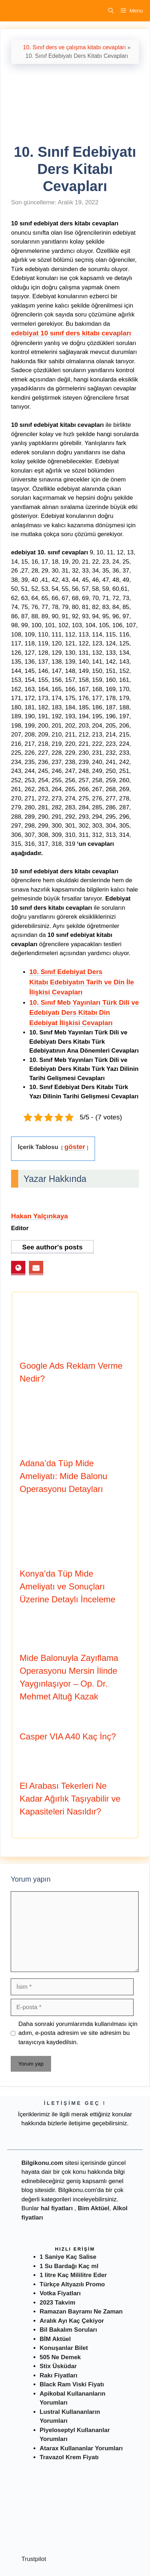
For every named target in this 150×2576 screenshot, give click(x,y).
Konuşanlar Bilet (64, 2295)
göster (74, 1094)
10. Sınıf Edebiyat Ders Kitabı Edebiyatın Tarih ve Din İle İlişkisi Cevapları (81, 929)
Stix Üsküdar (58, 2313)
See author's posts (52, 1194)
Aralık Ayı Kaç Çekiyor (72, 2268)
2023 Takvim (57, 2249)
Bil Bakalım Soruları (68, 2276)
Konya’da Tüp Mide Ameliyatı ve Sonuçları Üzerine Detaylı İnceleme (67, 1533)
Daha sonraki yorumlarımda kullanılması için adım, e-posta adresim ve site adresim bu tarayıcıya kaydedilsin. (78, 1980)
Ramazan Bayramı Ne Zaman (81, 2258)
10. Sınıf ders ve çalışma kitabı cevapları (74, 47)
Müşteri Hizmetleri (106, 2568)
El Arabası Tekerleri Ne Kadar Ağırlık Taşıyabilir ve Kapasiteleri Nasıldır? (70, 1745)
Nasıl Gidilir (39, 2558)
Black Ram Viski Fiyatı (72, 2331)
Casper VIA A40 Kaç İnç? (68, 1683)
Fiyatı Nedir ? (76, 2558)
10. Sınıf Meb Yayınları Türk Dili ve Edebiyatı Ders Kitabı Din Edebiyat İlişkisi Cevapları (84, 960)
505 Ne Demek (60, 2304)
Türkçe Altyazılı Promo (72, 2231)
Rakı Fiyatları (59, 2322)
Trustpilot (33, 2506)
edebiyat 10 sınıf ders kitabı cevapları (71, 280)
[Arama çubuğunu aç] (111, 10)
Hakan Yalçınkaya (39, 1163)
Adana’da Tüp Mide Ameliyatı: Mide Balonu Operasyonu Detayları (63, 1423)
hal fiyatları (57, 2155)
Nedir (14, 2558)
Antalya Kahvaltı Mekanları (43, 2568)
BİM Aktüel (55, 2286)
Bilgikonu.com (42, 2110)
